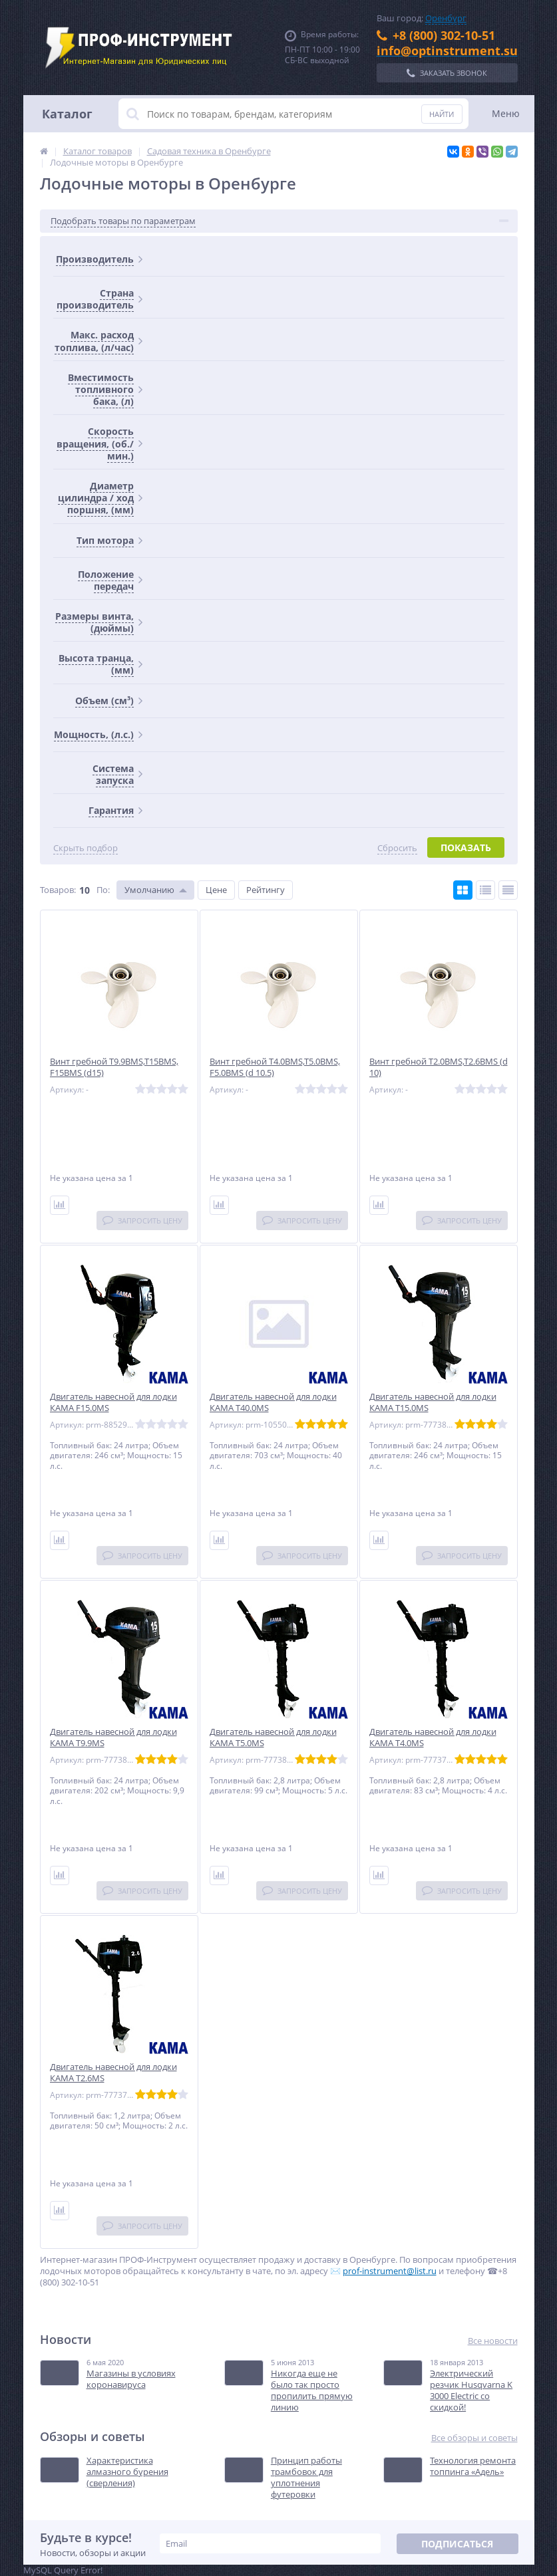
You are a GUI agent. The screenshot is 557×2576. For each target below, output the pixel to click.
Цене (216, 890)
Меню (506, 113)
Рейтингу (265, 890)
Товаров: (58, 890)
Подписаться (457, 2543)
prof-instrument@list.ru (390, 2271)
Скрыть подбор (85, 848)
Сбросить (397, 848)
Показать (466, 847)
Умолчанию (149, 890)
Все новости (493, 2341)
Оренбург (445, 18)
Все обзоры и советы (474, 2438)
